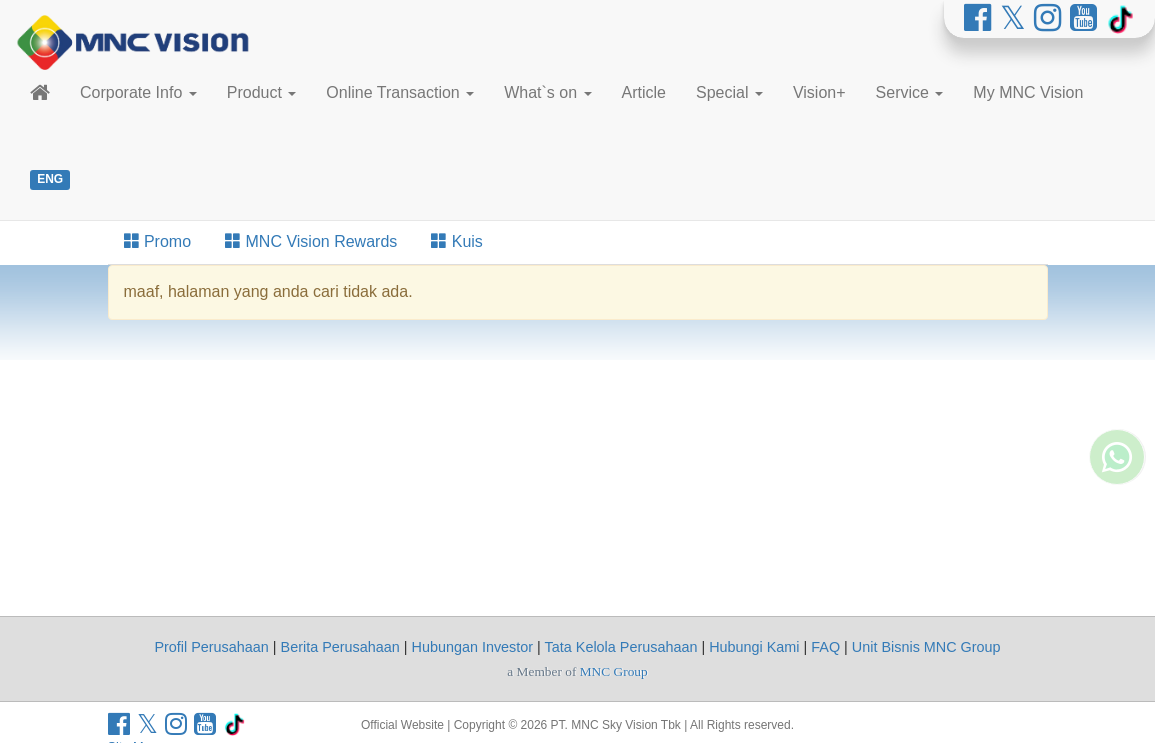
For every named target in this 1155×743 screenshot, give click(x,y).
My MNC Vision (1028, 92)
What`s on (547, 92)
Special (729, 92)
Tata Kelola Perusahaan (621, 647)
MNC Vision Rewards (311, 241)
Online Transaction (400, 92)
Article (644, 92)
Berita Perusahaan (340, 647)
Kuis (457, 241)
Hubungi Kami (754, 647)
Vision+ (819, 92)
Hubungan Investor (473, 647)
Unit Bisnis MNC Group (926, 647)
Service (910, 92)
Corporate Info (138, 92)
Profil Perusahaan (211, 647)
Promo (158, 241)
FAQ (825, 647)
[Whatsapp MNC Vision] (1117, 512)
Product (262, 92)
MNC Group (614, 671)
